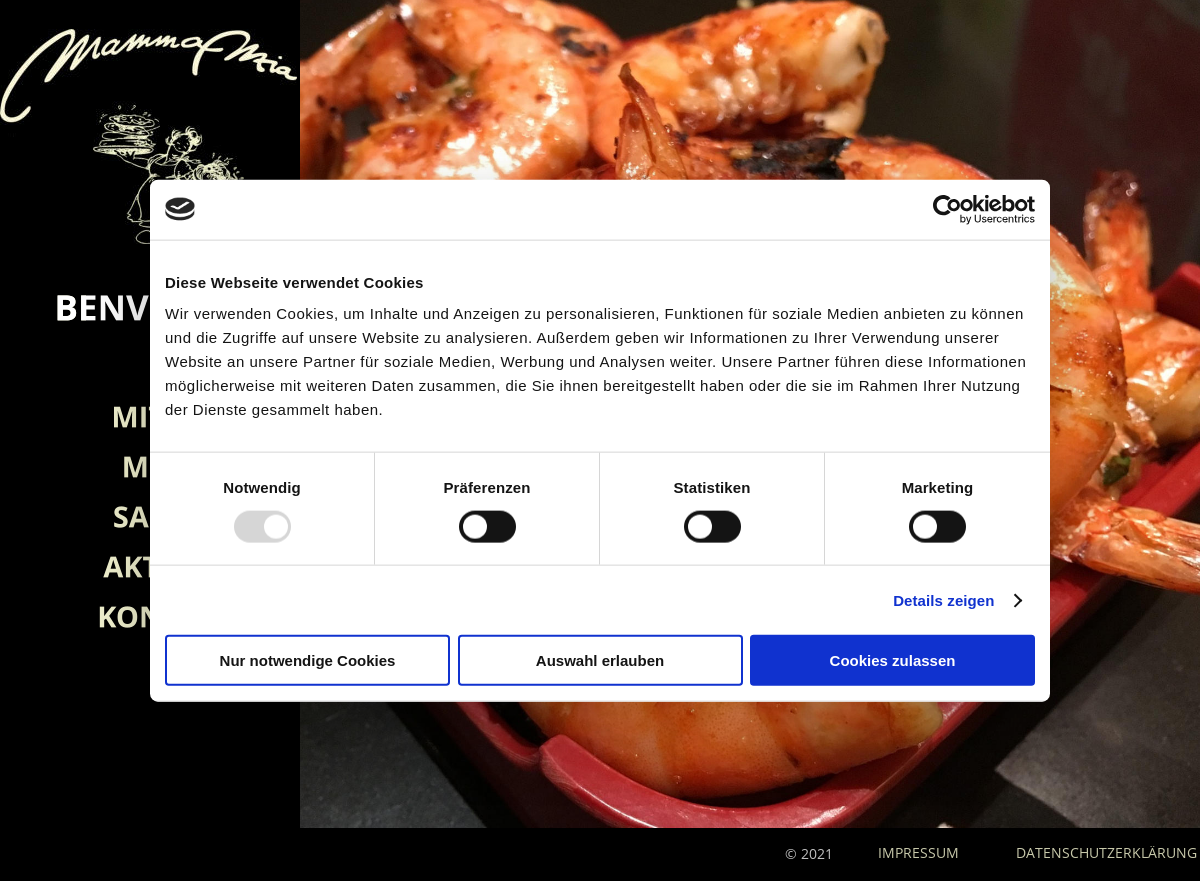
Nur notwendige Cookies (308, 660)
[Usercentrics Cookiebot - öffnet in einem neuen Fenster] (947, 209)
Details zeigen (943, 599)
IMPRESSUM (920, 852)
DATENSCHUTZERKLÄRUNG (1106, 852)
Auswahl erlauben (600, 660)
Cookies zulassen (893, 660)
